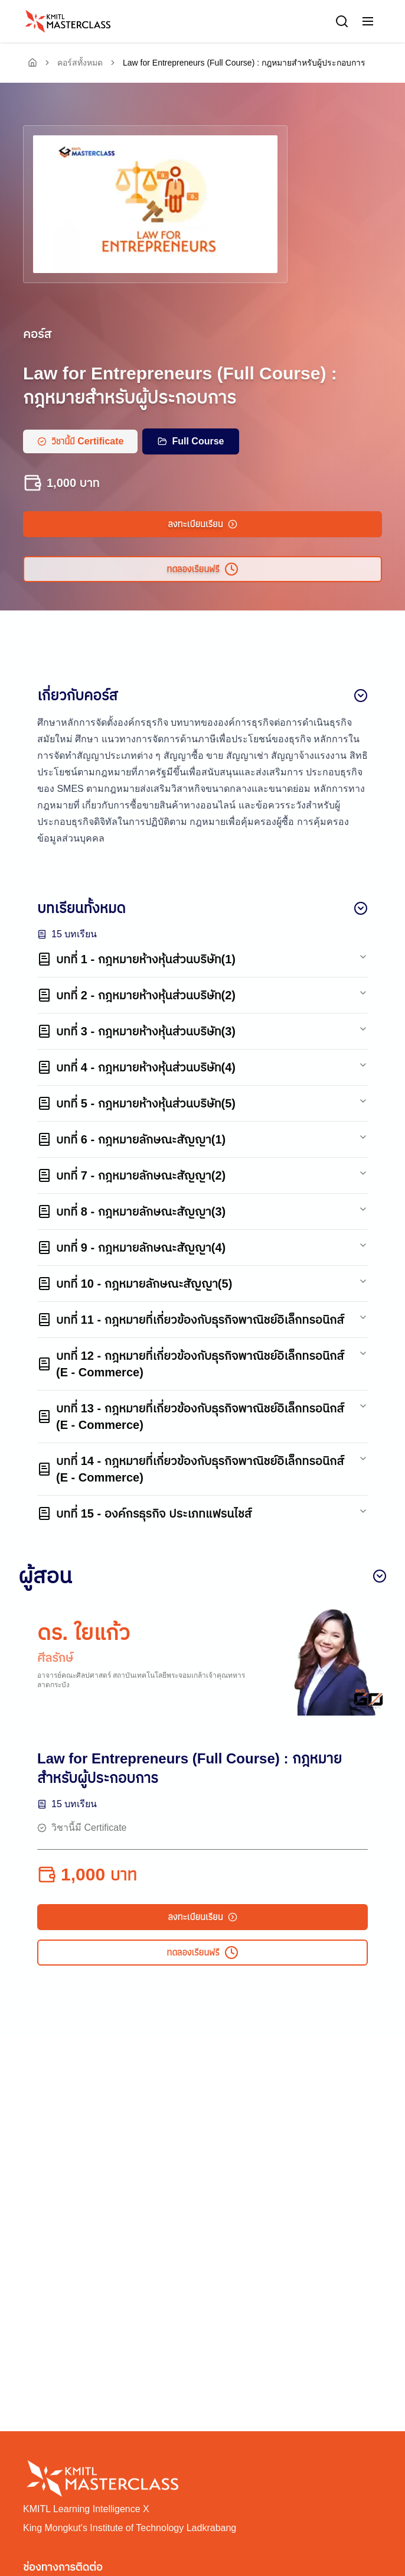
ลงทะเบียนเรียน (202, 524)
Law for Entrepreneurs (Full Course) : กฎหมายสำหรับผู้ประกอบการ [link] (244, 62)
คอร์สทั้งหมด (80, 62)
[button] (368, 21)
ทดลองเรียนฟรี (202, 569)
